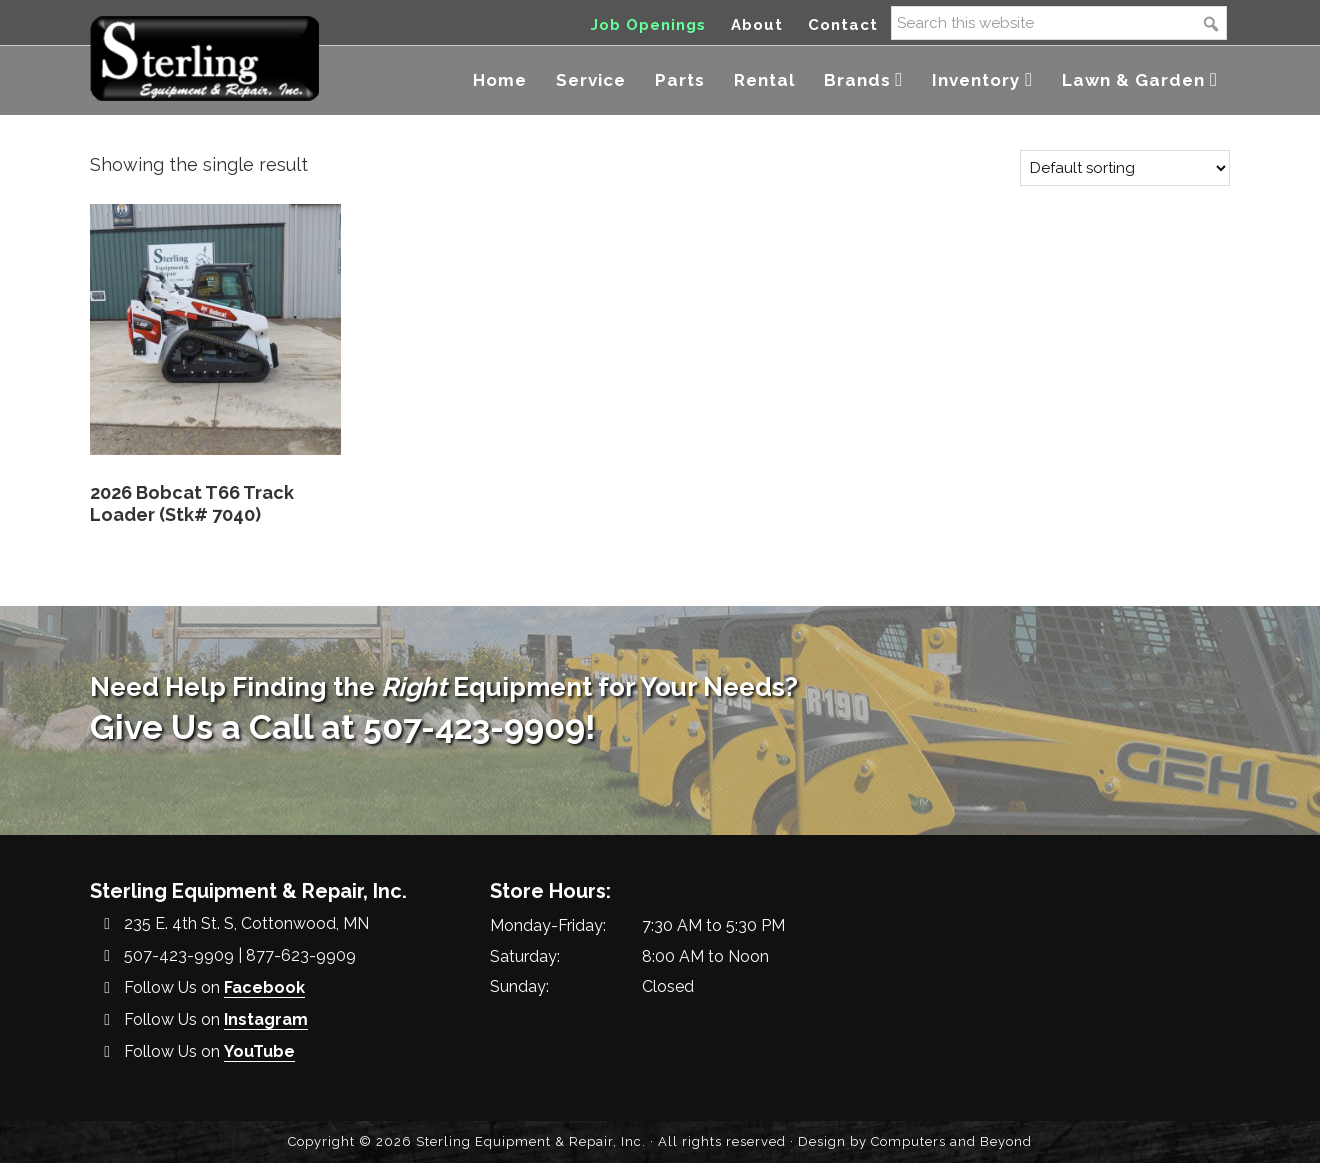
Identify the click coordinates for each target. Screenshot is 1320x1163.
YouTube (259, 1051)
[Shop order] (1125, 168)
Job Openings (648, 25)
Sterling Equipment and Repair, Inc (204, 57)
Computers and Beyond (951, 1141)
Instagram (266, 1019)
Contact (843, 25)
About (757, 25)
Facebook (264, 987)
